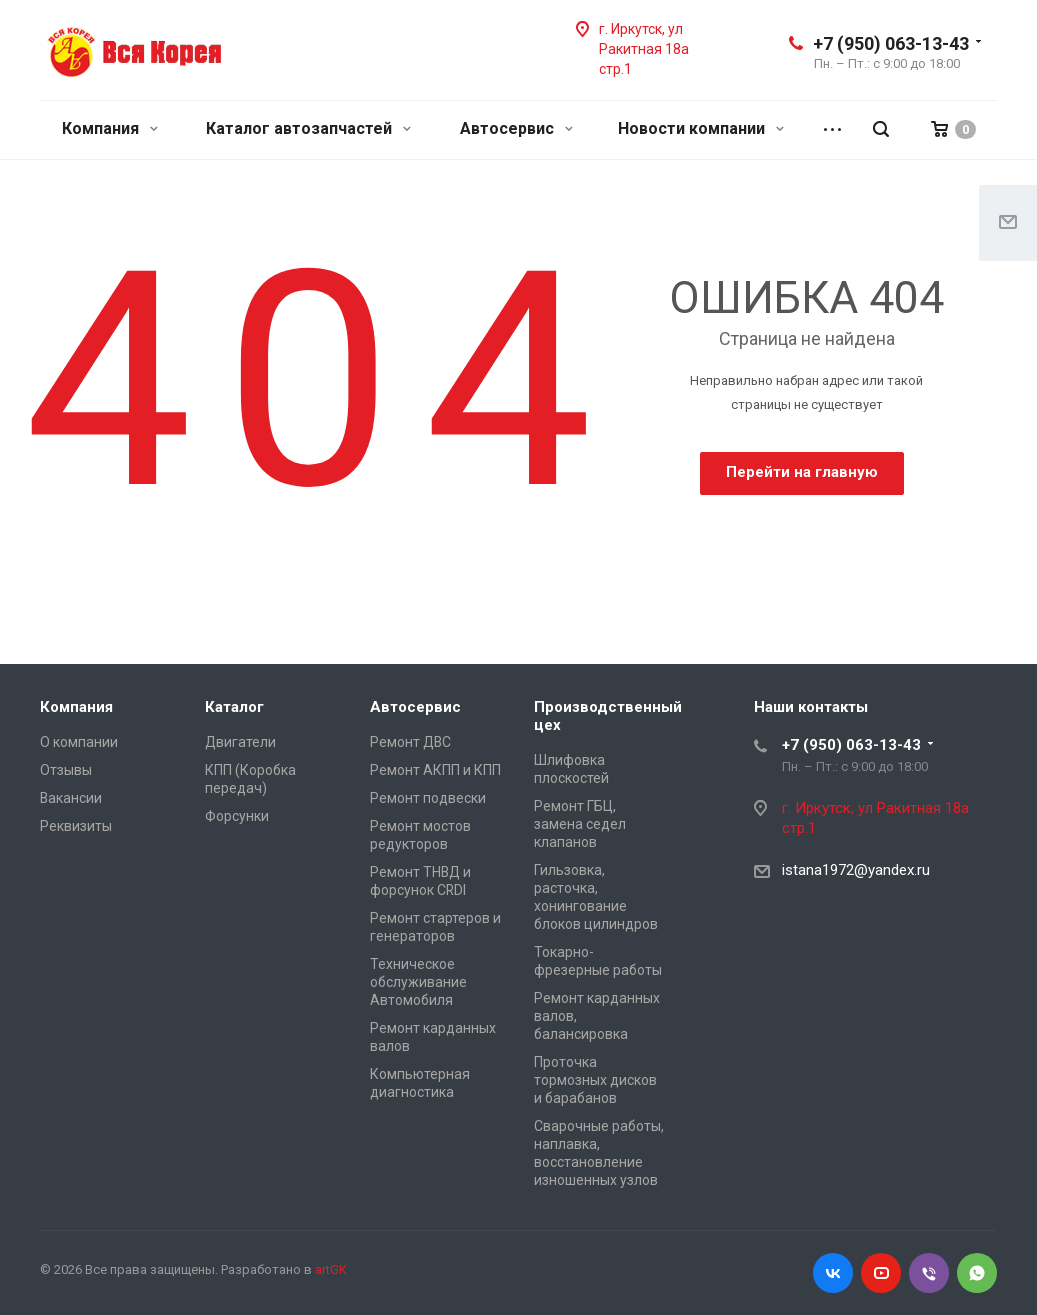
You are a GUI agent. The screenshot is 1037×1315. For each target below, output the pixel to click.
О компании (79, 742)
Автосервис (516, 128)
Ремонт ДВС (410, 742)
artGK (331, 1269)
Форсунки (237, 816)
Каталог (234, 707)
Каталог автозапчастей (308, 128)
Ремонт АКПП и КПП (435, 770)
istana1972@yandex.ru (856, 870)
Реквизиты (76, 826)
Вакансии (71, 798)
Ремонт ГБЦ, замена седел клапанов (580, 824)
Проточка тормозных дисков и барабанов (595, 1080)
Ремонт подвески (428, 798)
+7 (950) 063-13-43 (891, 43)
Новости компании (701, 128)
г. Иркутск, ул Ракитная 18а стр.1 (644, 49)
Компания (110, 128)
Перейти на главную (802, 472)
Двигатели (240, 742)
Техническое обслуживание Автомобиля (418, 982)
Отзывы (66, 770)
